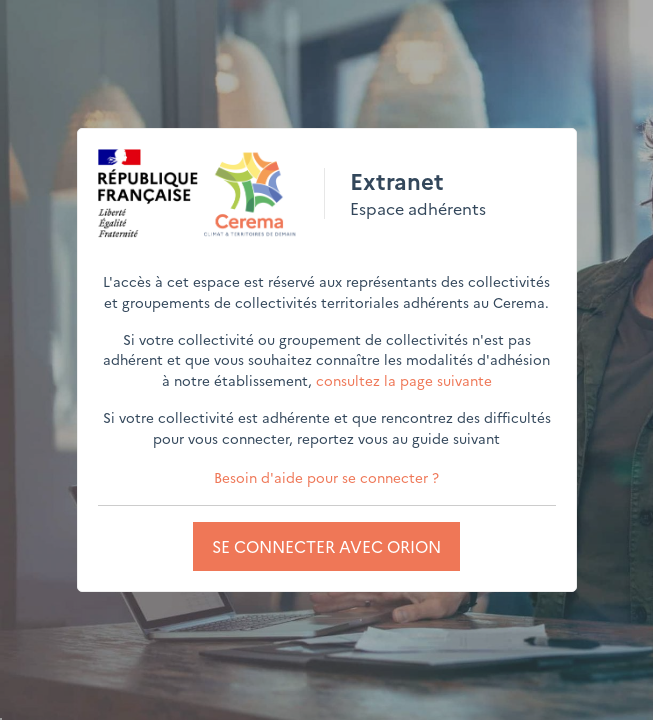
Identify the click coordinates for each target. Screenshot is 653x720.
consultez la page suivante (404, 380)
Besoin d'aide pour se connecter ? (326, 477)
